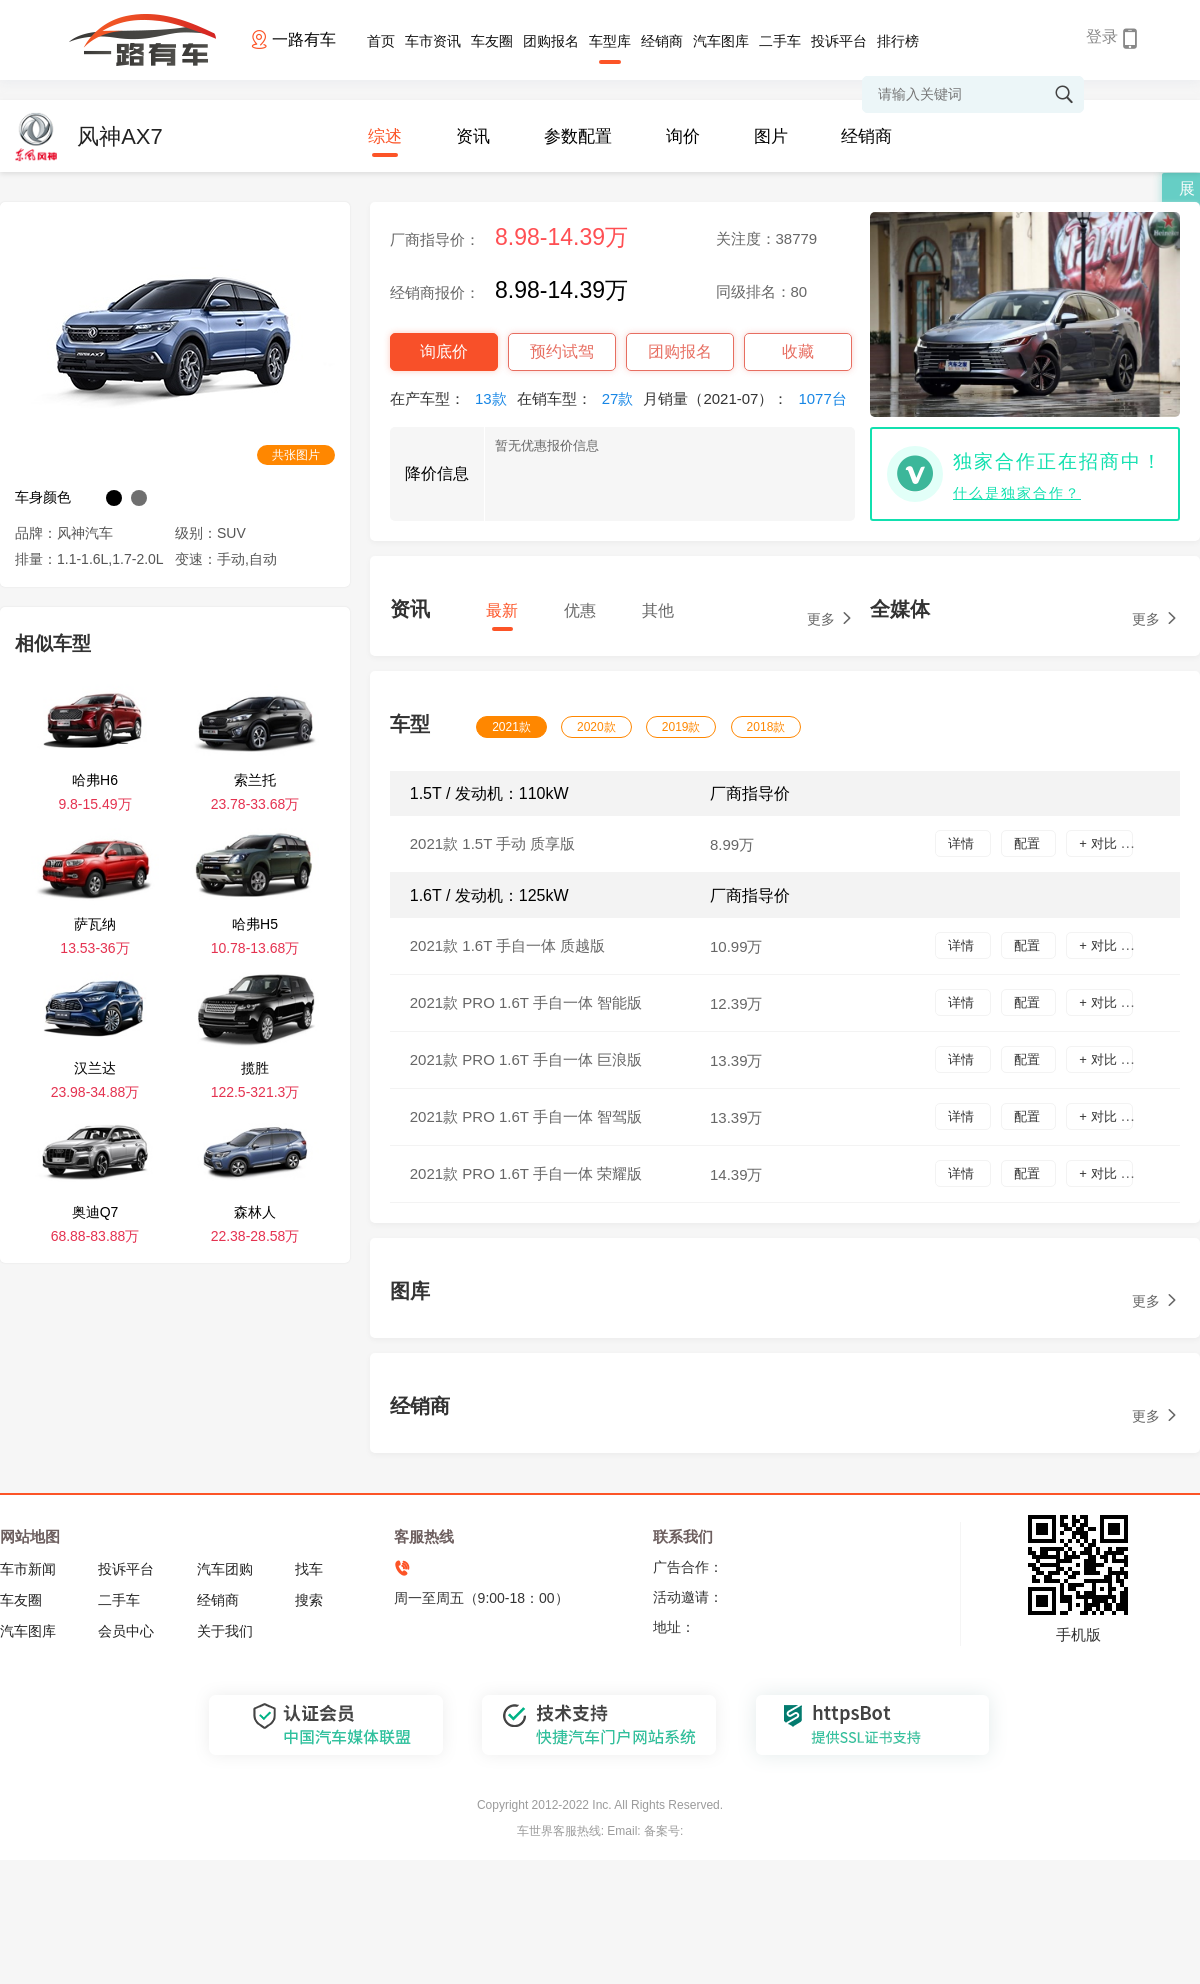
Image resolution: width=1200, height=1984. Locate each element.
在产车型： (453, 398)
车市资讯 (433, 41)
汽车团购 (225, 1569)
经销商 (662, 41)
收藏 (798, 351)
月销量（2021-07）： (749, 398)
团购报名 (551, 41)
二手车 (780, 41)
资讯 (473, 136)
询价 (683, 136)
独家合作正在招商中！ (1058, 461)
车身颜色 (43, 497)
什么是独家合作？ (1017, 493)
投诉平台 (839, 41)
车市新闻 (28, 1569)
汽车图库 (721, 41)
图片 (771, 136)
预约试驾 (562, 351)
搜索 (309, 1600)
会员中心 (126, 1631)
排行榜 (898, 41)
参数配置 (578, 136)
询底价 (444, 351)
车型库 (610, 41)
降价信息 (437, 473)
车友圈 (492, 41)
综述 (385, 136)
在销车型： (580, 398)
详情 (963, 843)
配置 (1029, 843)
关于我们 (225, 1631)
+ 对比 (1099, 843)
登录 (1102, 36)
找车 (309, 1569)
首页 (381, 41)
